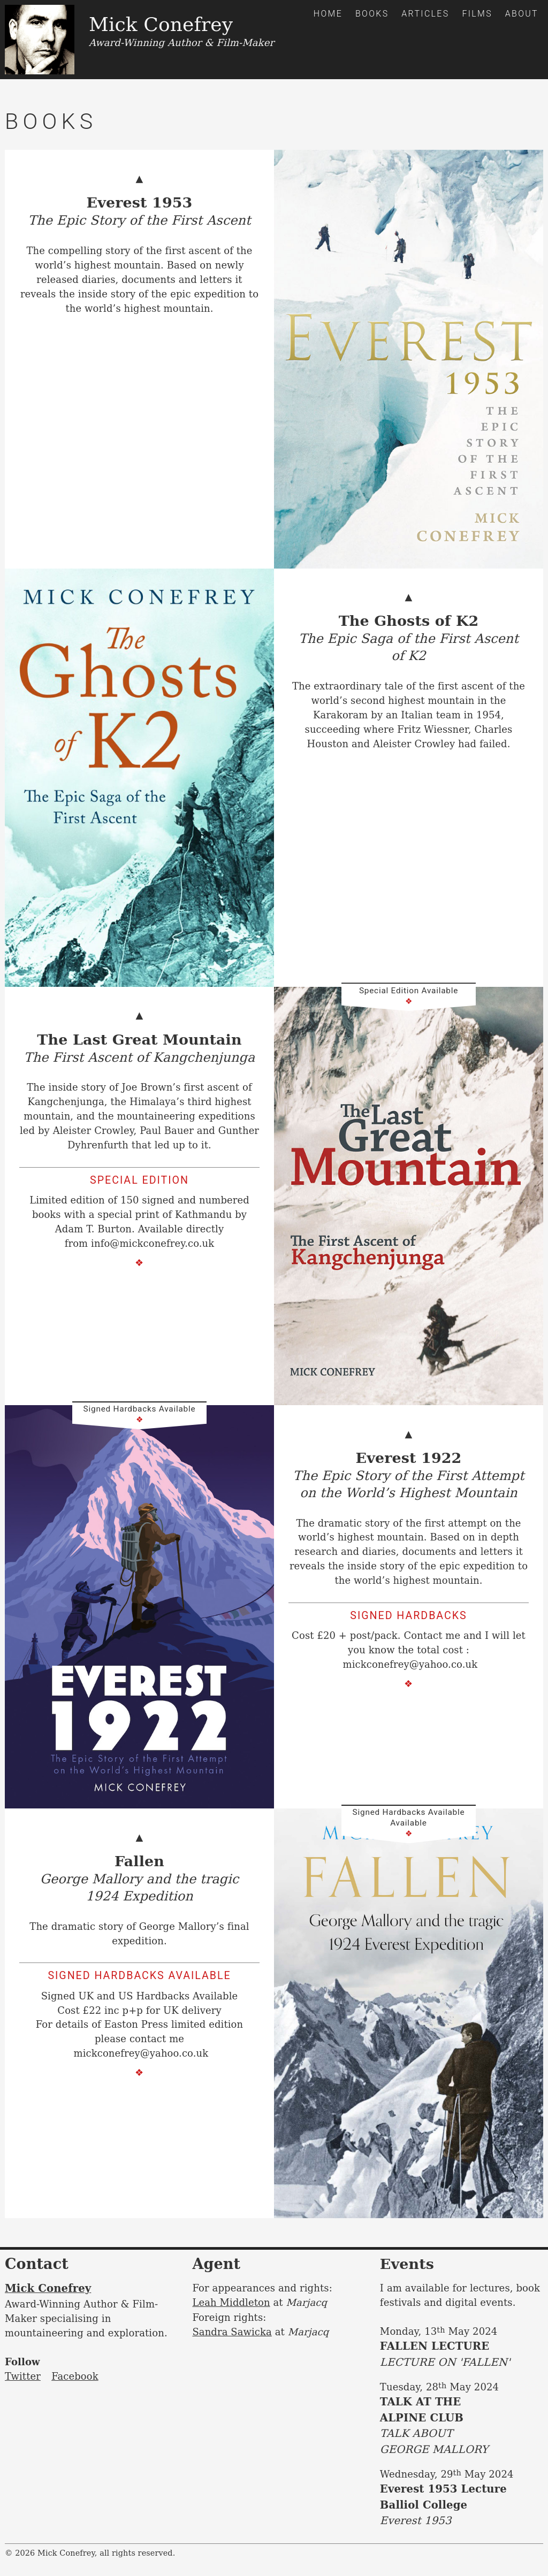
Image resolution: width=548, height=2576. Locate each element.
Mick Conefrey (48, 2288)
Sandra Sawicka (232, 2331)
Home (328, 14)
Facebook (74, 2376)
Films (477, 14)
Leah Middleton (231, 2302)
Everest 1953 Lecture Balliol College (461, 2506)
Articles (425, 14)
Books (372, 14)
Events (407, 2264)
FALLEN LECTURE (461, 2355)
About (521, 14)
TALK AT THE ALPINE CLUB (461, 2426)
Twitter (23, 2376)
